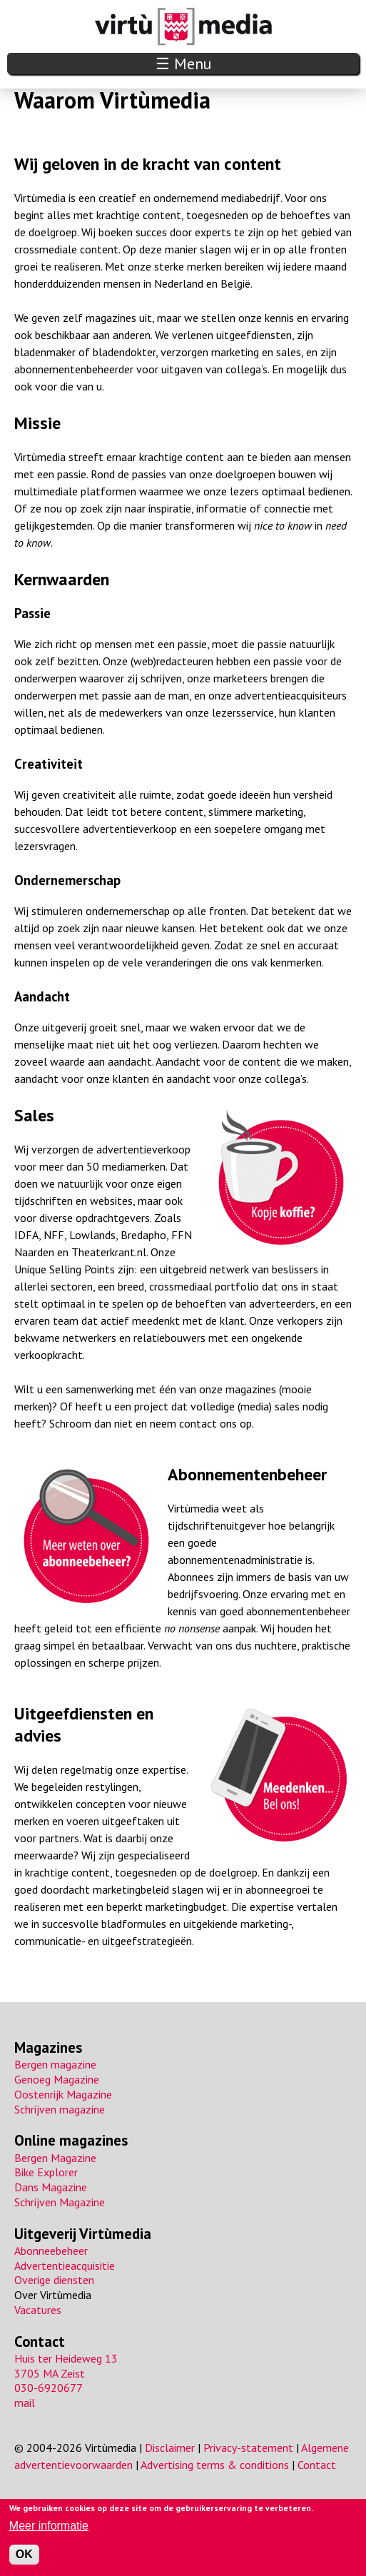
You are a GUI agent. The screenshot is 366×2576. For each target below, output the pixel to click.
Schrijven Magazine (59, 2202)
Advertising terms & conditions (215, 2465)
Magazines (48, 2047)
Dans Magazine (50, 2187)
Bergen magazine (55, 2064)
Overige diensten (54, 2280)
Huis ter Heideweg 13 (66, 2358)
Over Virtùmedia (52, 2295)
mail (24, 2402)
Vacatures (37, 2310)
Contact (39, 2341)
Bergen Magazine (55, 2158)
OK (24, 2554)
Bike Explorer (46, 2172)
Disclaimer (170, 2447)
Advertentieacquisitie (64, 2265)
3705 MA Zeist (49, 2373)
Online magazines (71, 2140)
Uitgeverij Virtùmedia (82, 2233)
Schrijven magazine (59, 2109)
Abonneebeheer (51, 2250)
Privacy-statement (248, 2447)
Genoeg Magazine (56, 2079)
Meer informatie (48, 2526)
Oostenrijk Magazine (63, 2094)
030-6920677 (48, 2387)
